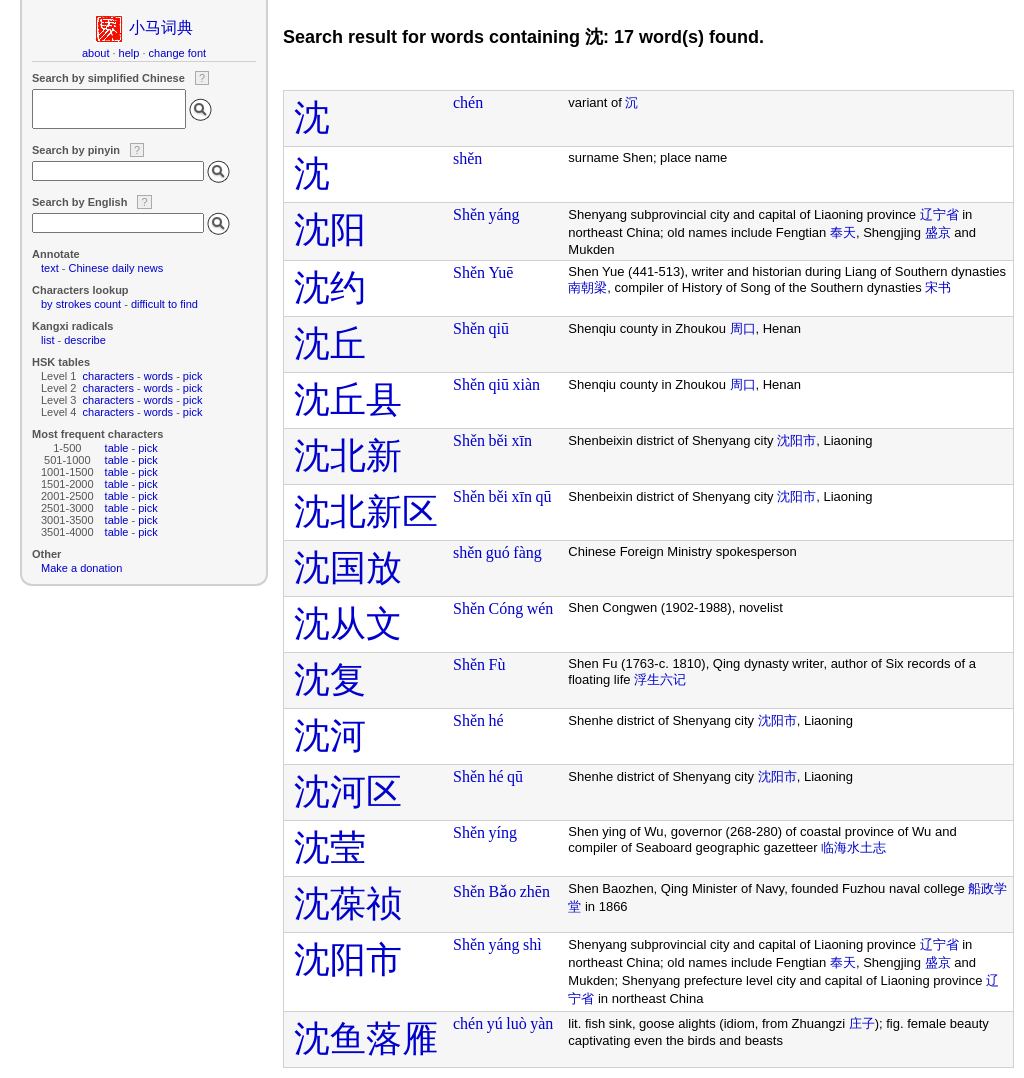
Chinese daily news (116, 268)
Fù (497, 664)
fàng (527, 552)
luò (516, 1023)
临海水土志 (853, 847)
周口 (743, 328)
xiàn (526, 384)
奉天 (843, 232)
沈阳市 (796, 440)
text (50, 268)
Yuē (501, 272)
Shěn (469, 214)
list (47, 340)
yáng (504, 214)
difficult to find (164, 304)
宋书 (938, 287)
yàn (541, 1023)
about (96, 53)
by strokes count (81, 304)
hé (496, 720)
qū (544, 496)
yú (495, 1023)
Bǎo (503, 891)
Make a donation (81, 568)
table (117, 448)
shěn (467, 158)
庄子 (862, 1023)
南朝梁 (587, 287)
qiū (499, 328)
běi (499, 440)
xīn (522, 440)
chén (468, 102)
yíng (503, 832)
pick (193, 376)
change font (178, 53)
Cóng (506, 608)
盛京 (938, 232)
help (129, 53)
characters (108, 376)
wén (540, 608)
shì (532, 944)
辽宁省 (939, 214)
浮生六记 (660, 679)
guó (498, 552)
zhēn (535, 891)
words (158, 376)
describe (85, 340)
